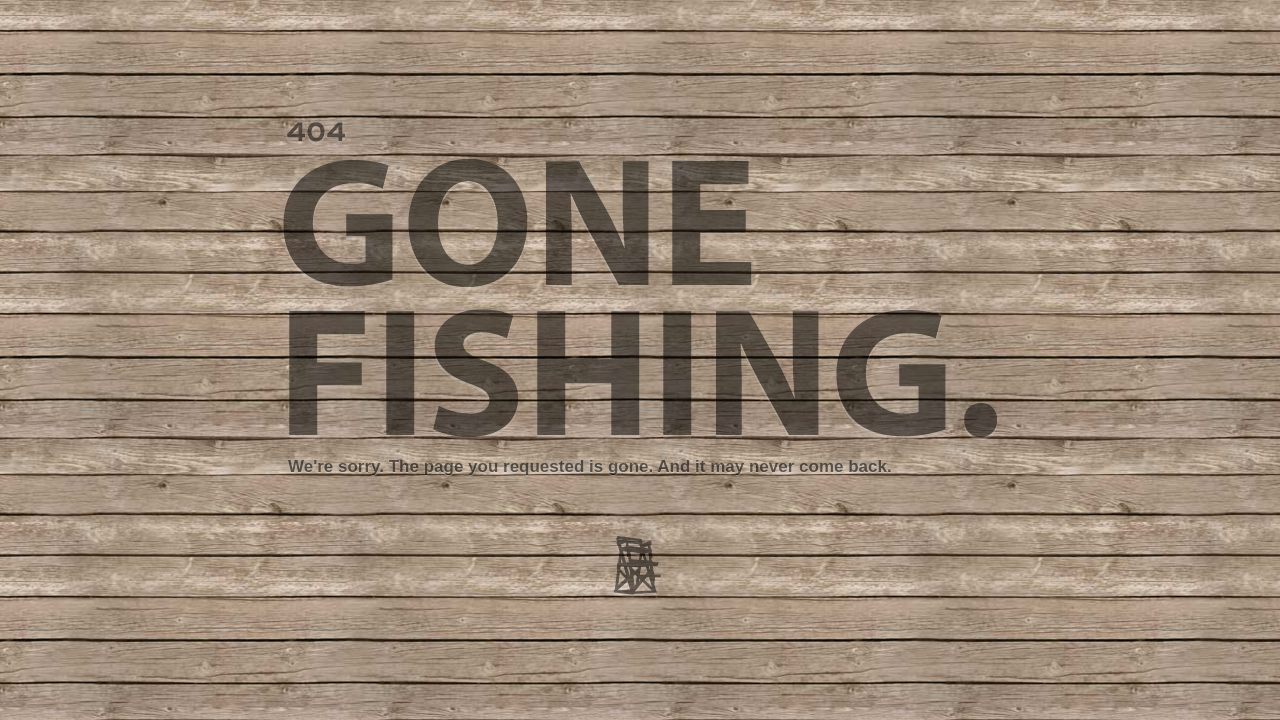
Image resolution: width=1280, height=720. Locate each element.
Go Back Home (936, 586)
